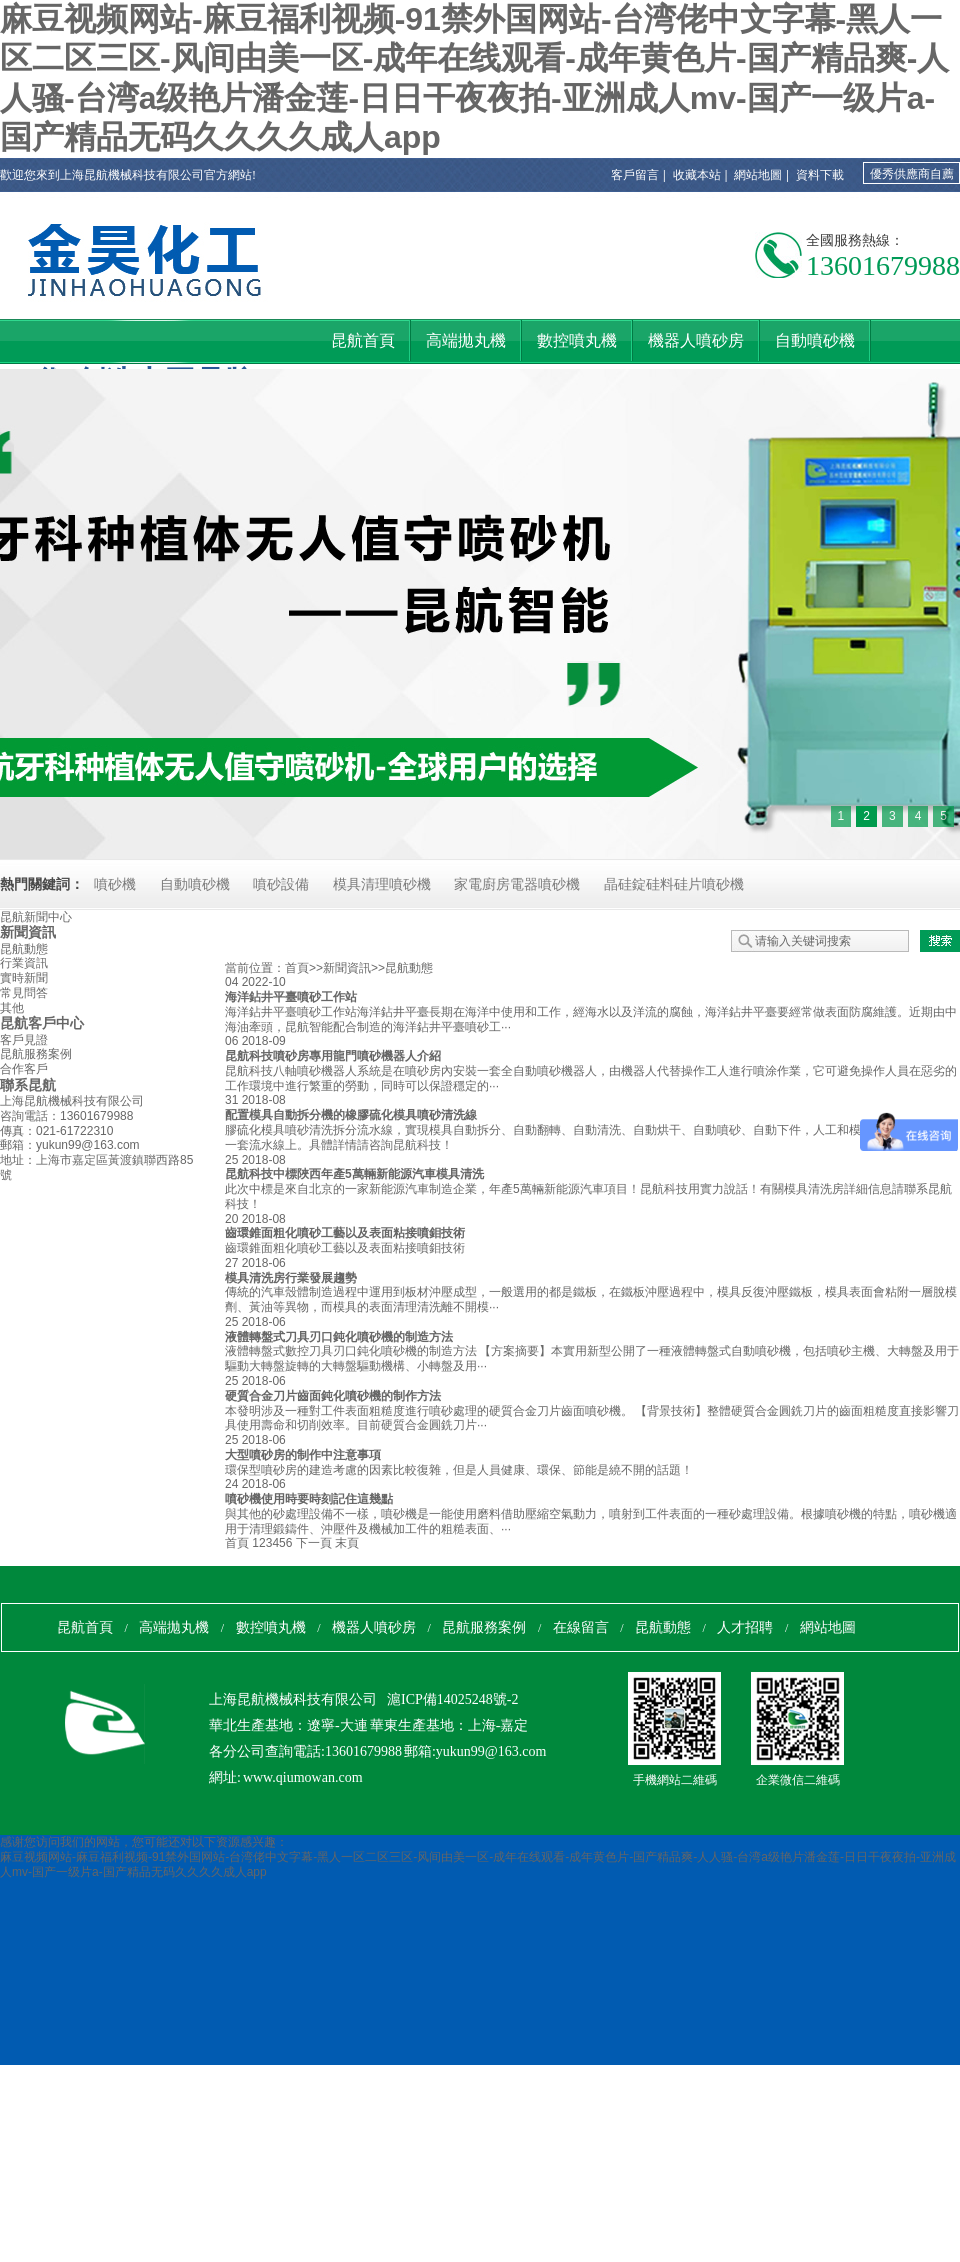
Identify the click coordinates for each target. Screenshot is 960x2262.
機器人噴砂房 (374, 1627)
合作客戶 (24, 1069)
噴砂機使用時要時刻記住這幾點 (309, 1499)
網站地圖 (758, 175)
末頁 (347, 1543)
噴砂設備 (281, 884)
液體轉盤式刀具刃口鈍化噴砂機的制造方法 (339, 1337)
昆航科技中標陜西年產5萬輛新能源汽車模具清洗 (354, 1174)
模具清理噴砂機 (382, 884)
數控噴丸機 (271, 1627)
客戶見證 (24, 1040)
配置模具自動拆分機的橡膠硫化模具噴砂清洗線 (351, 1115)
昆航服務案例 (36, 1054)
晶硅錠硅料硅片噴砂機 (674, 884)
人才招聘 (745, 1627)
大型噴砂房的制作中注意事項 (303, 1455)
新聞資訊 (28, 932)
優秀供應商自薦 (912, 174)
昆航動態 (24, 949)
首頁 (297, 968)
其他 (12, 1008)
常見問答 (24, 993)
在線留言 (581, 1627)
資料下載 (820, 175)
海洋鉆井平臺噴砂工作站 (291, 997)
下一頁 (314, 1543)
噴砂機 (115, 884)
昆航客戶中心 (42, 1023)
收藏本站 (697, 175)
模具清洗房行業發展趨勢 (291, 1278)
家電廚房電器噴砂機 (517, 884)
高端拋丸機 (174, 1627)
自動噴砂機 (195, 884)
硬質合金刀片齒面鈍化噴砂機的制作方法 (333, 1396)
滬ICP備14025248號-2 (452, 1699)
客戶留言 (635, 175)
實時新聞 (24, 978)
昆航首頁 (85, 1627)
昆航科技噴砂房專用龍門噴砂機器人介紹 (333, 1056)
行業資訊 (24, 963)
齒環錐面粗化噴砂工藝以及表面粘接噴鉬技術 (345, 1233)
